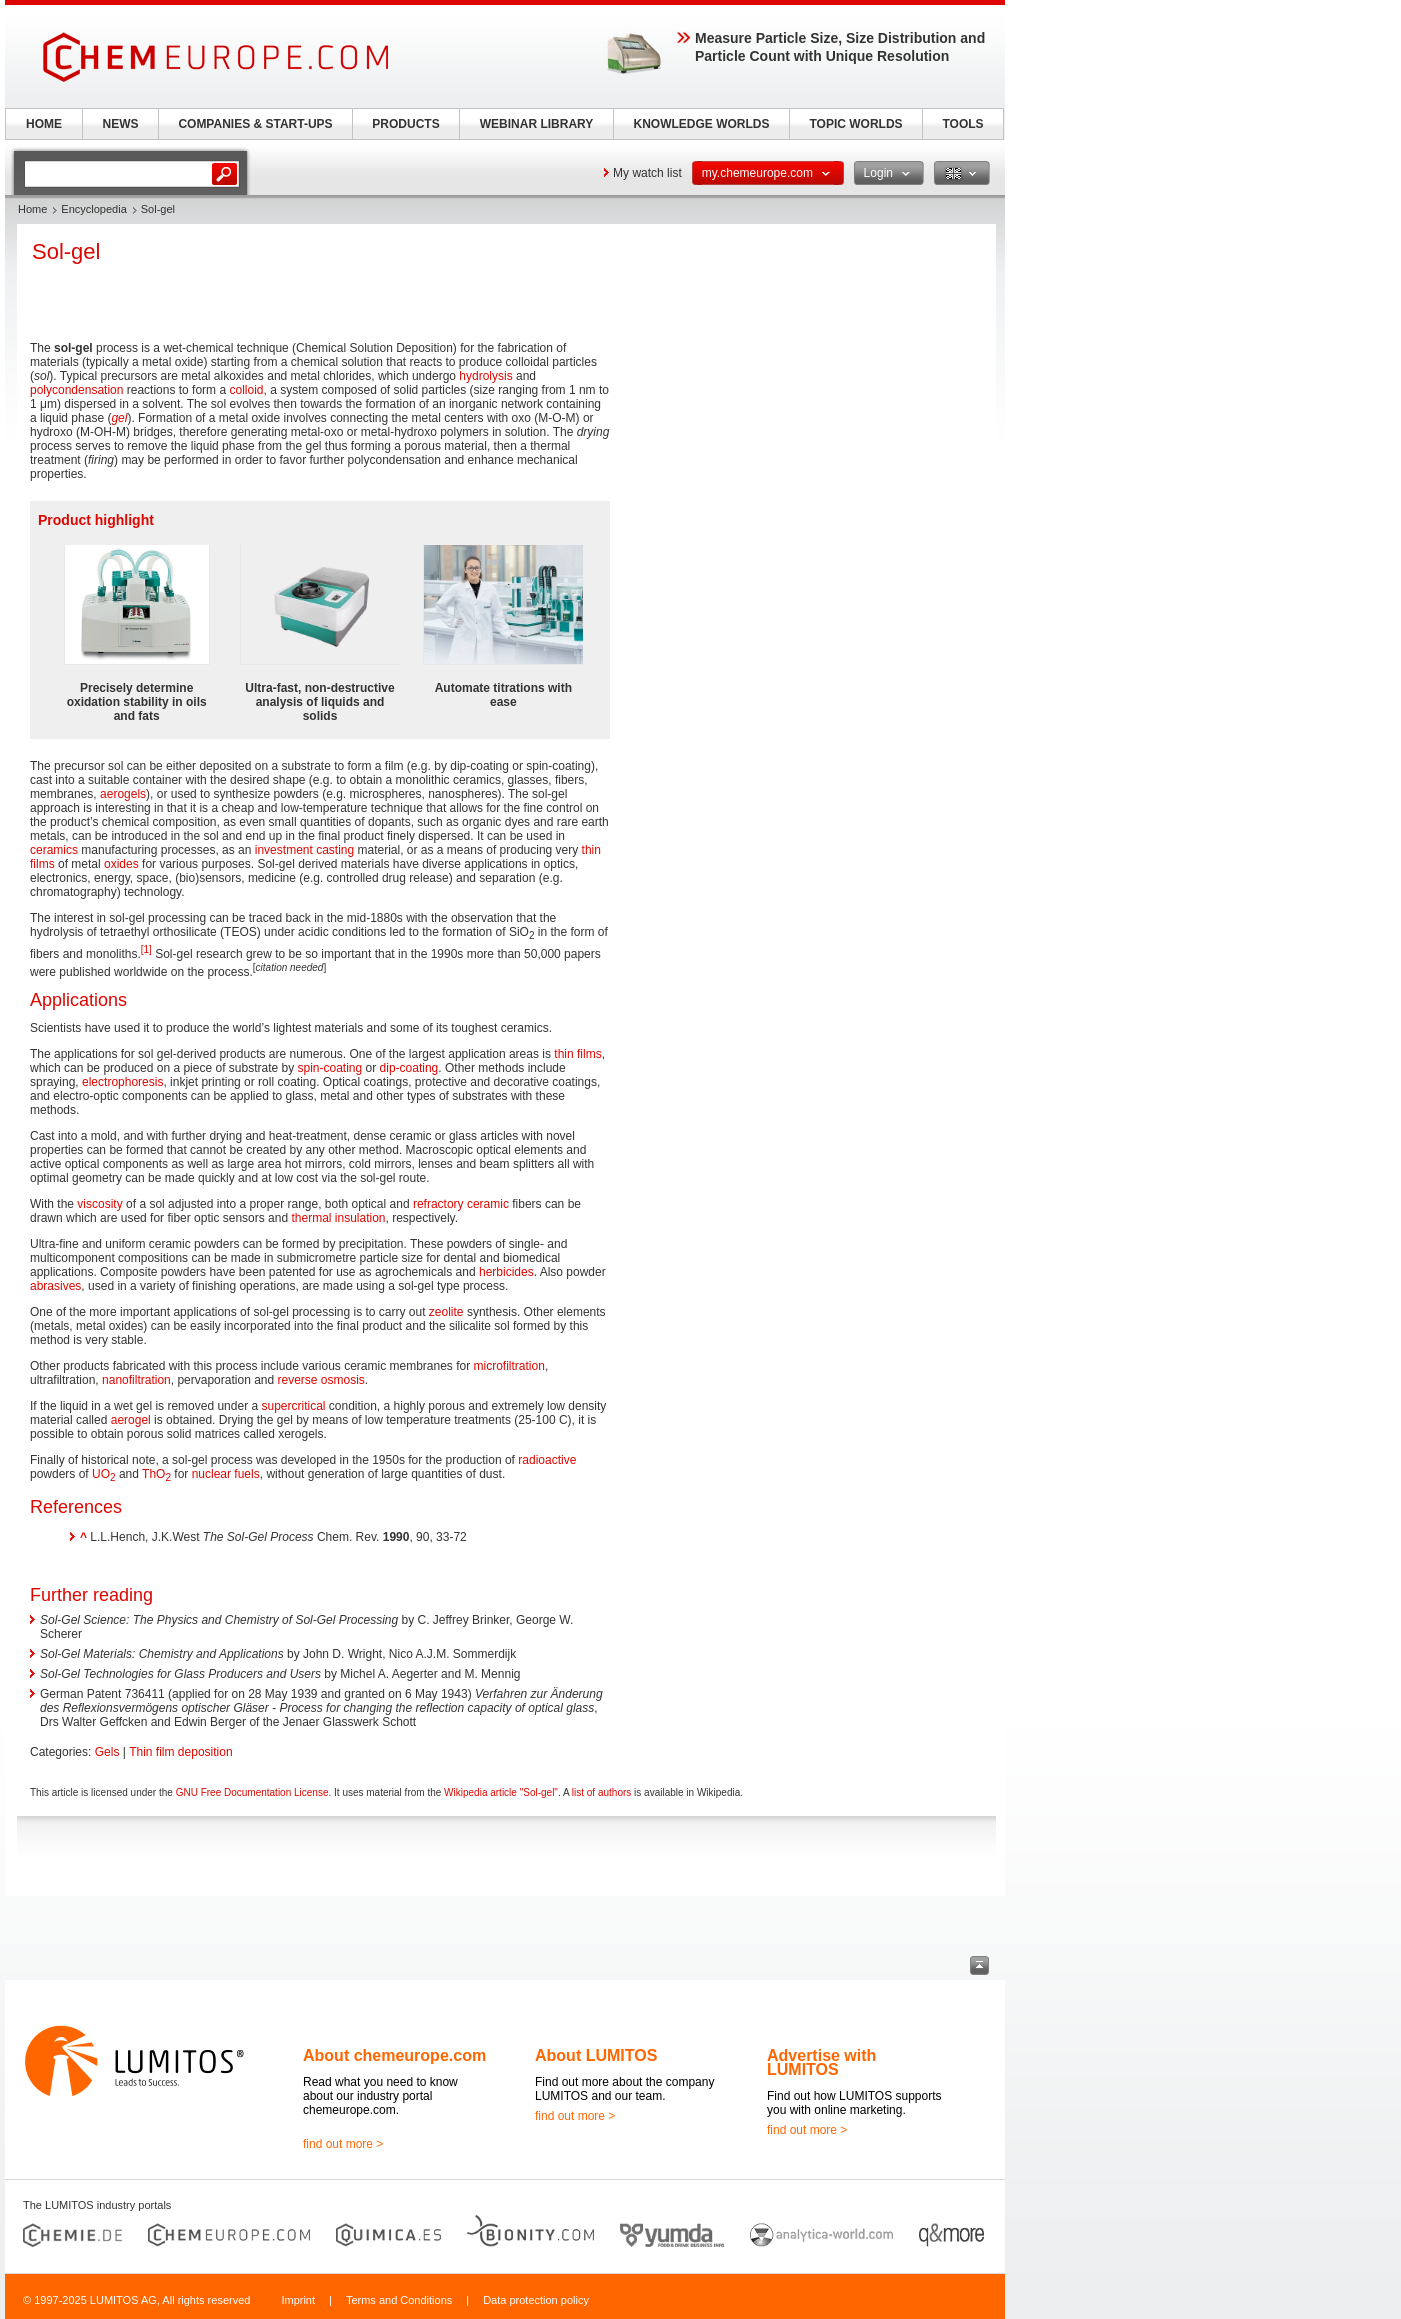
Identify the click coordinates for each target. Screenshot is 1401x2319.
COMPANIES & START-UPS (255, 124)
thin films (577, 1054)
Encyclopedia (93, 209)
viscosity (99, 1204)
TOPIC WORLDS (855, 124)
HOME (44, 124)
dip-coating (409, 1068)
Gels (107, 1752)
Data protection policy (536, 2300)
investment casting (304, 850)
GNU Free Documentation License (252, 1792)
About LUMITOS (596, 2055)
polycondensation (76, 390)
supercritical (293, 1406)
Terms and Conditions (399, 2300)
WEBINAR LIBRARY (537, 124)
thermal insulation (338, 1218)
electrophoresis (122, 1082)
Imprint (298, 2300)
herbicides (506, 1272)
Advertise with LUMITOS (821, 2062)
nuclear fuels (226, 1474)
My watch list (647, 173)
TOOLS (962, 124)
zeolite (446, 1312)
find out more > (343, 2144)
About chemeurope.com (394, 2055)
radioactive (547, 1460)
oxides (121, 864)
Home (32, 209)
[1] (146, 949)
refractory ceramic (461, 1204)
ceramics (54, 850)
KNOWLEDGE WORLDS (702, 124)
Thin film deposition (180, 1752)
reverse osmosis (321, 1380)
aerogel (131, 1420)
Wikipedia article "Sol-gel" (501, 1792)
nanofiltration (136, 1380)
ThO (156, 1474)
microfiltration (509, 1366)
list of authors (601, 1792)
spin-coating (330, 1068)
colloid (246, 390)
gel (119, 418)
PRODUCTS (405, 124)
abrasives (55, 1286)
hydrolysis (485, 376)
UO (104, 1474)
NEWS (121, 124)
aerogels (123, 794)
